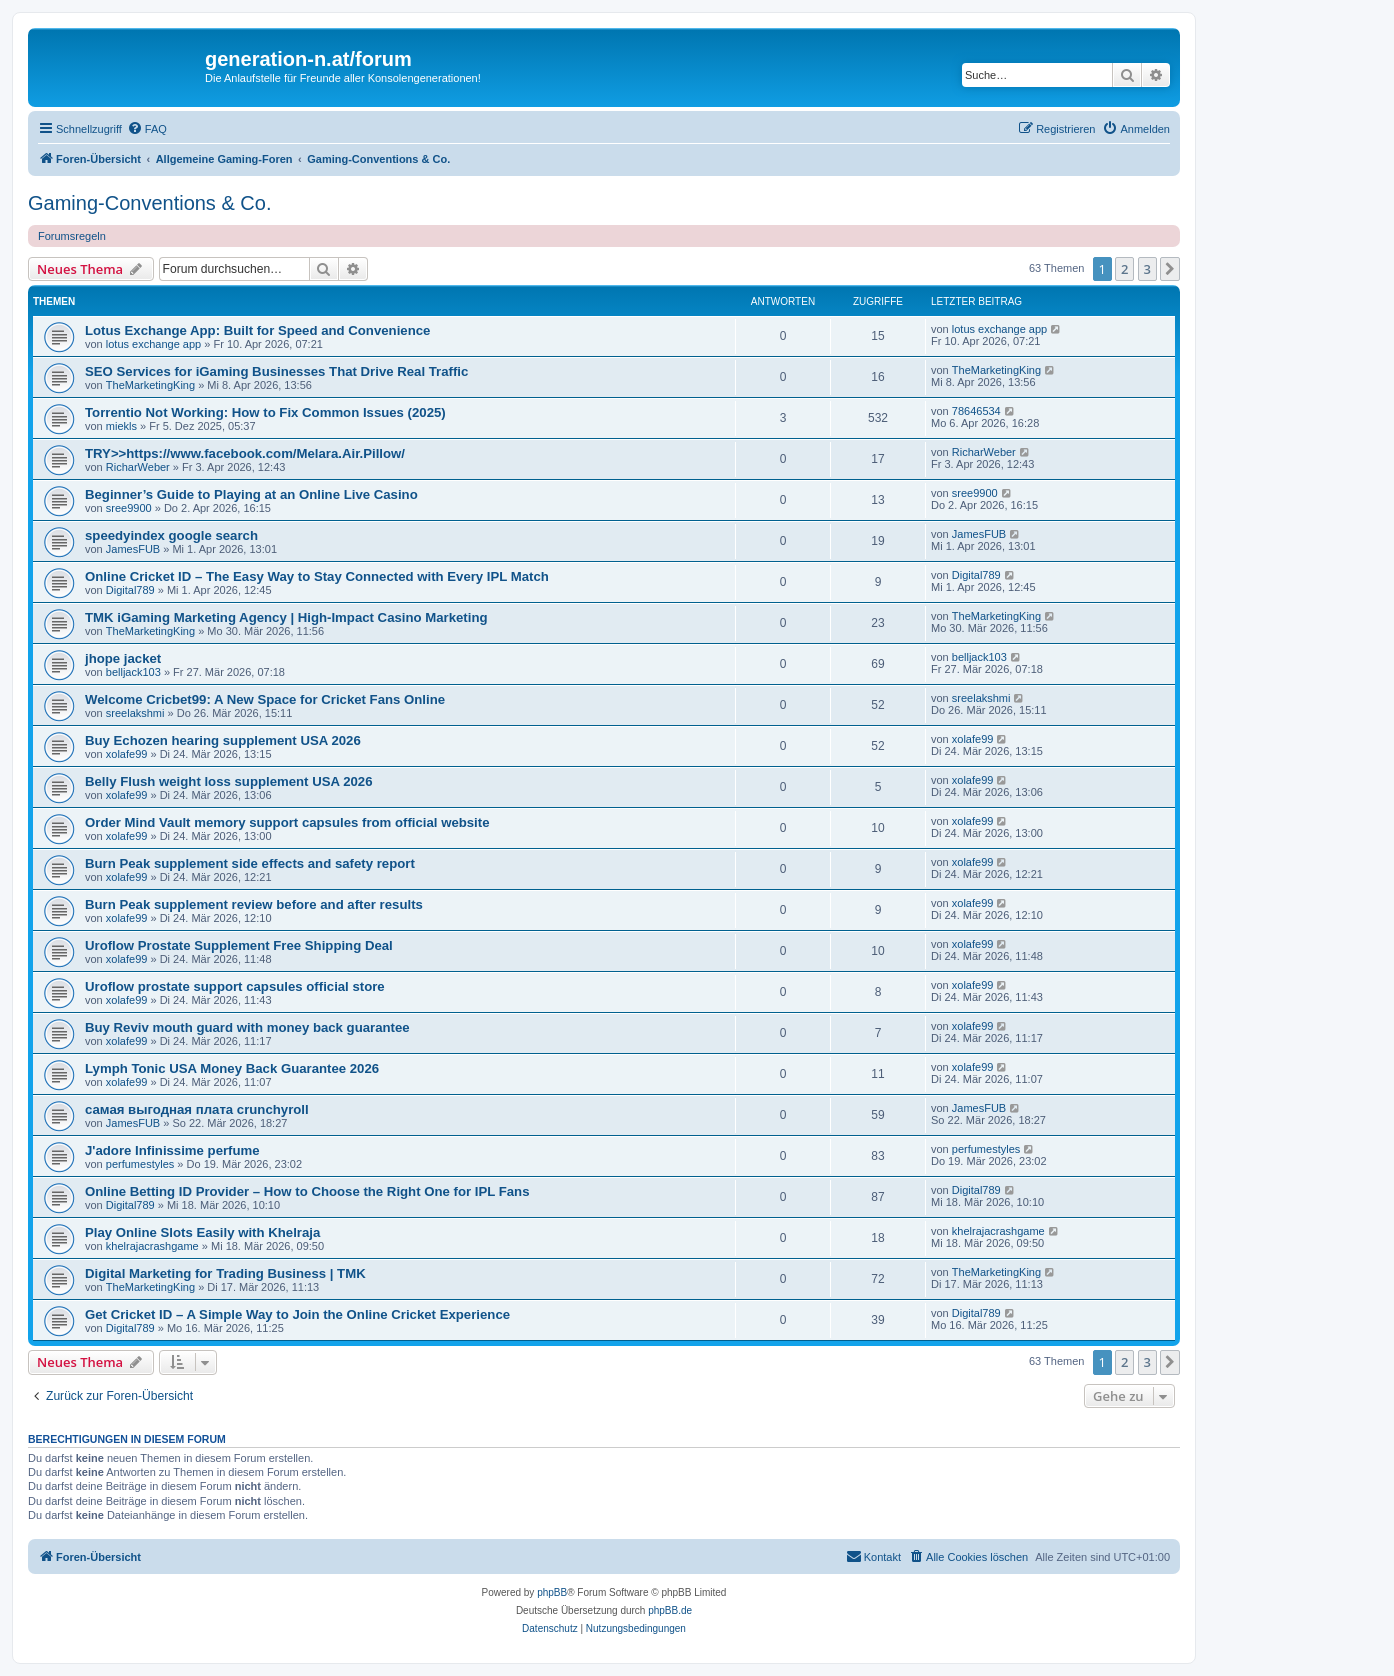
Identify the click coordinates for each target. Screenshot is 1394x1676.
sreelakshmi (135, 713)
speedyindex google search (171, 535)
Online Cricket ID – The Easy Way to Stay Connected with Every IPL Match (317, 576)
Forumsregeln (72, 236)
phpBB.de (670, 1610)
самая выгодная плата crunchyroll (197, 1109)
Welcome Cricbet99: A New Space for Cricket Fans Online (265, 699)
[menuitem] (147, 129)
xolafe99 (127, 754)
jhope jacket (123, 658)
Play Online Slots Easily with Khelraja (202, 1232)
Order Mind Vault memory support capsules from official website (287, 822)
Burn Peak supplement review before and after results (254, 904)
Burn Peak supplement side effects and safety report (250, 863)
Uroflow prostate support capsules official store (235, 986)
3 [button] (1147, 269)
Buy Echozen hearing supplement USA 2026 (223, 740)
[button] (1170, 269)
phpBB (552, 1592)
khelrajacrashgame (152, 1246)
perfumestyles (140, 1164)
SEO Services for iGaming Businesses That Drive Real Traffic (276, 371)
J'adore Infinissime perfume (172, 1150)
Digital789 (130, 590)
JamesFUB (133, 549)
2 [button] (1124, 269)
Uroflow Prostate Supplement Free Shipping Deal (239, 945)
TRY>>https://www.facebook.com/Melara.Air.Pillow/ (245, 453)
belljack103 (133, 672)
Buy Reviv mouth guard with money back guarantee (247, 1027)
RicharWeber (138, 467)
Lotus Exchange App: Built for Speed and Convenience (257, 330)
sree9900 (129, 508)
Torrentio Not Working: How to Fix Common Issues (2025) (265, 412)
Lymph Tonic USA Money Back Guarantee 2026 (232, 1068)
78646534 (976, 411)
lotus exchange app (153, 344)
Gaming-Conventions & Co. (149, 203)
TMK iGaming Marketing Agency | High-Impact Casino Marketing (286, 617)
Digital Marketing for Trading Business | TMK (225, 1273)
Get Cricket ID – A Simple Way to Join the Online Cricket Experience (297, 1314)
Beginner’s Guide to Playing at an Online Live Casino (251, 494)
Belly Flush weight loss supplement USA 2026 (229, 781)
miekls (121, 426)
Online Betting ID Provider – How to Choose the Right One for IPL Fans (307, 1191)
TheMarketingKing (150, 385)
